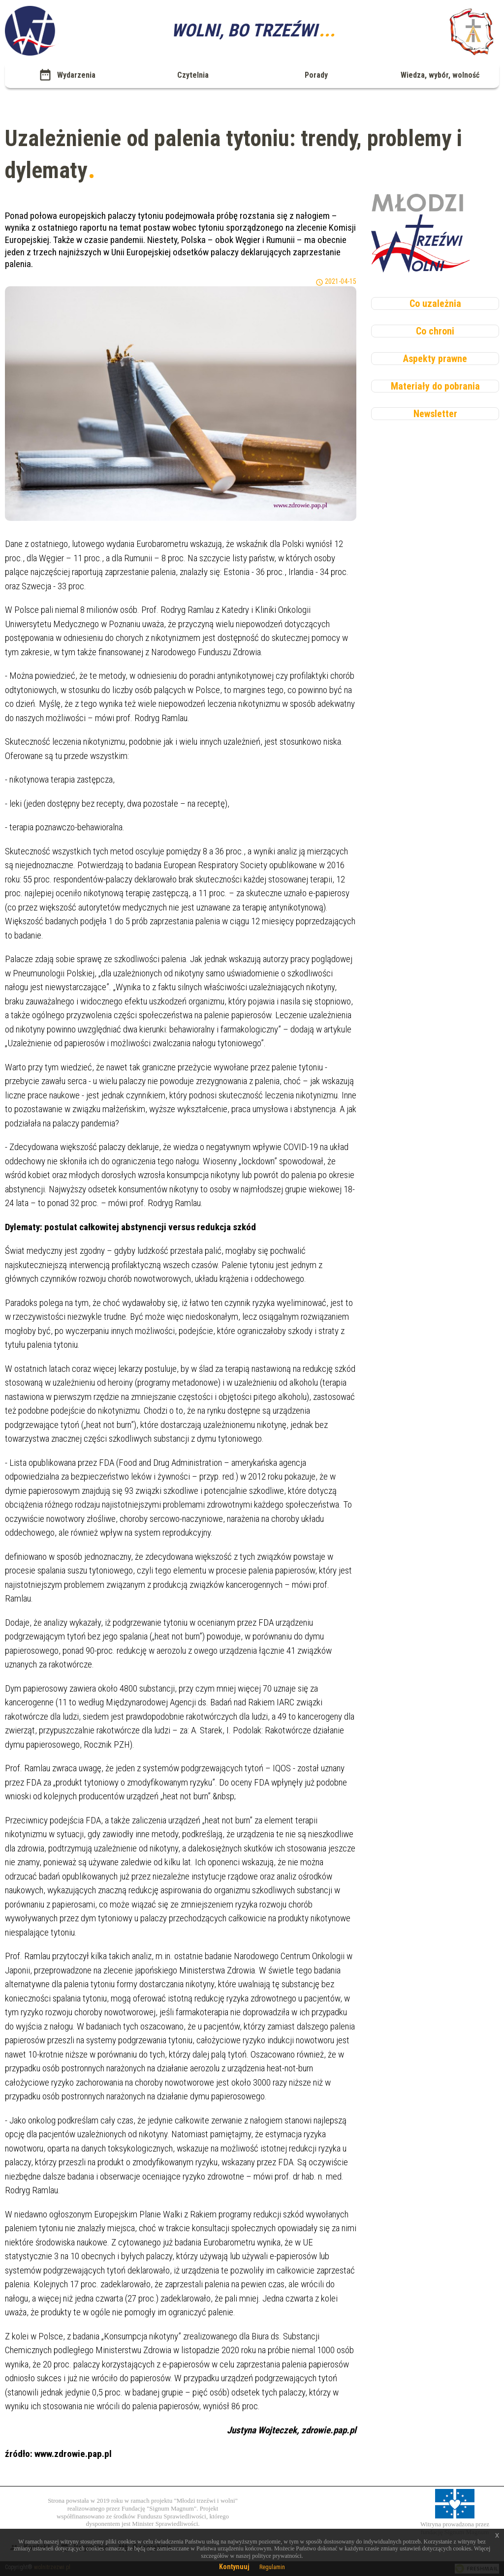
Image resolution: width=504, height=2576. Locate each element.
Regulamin (272, 2567)
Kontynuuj (234, 2567)
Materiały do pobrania (435, 386)
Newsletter (435, 414)
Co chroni (435, 331)
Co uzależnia (435, 303)
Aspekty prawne (435, 358)
